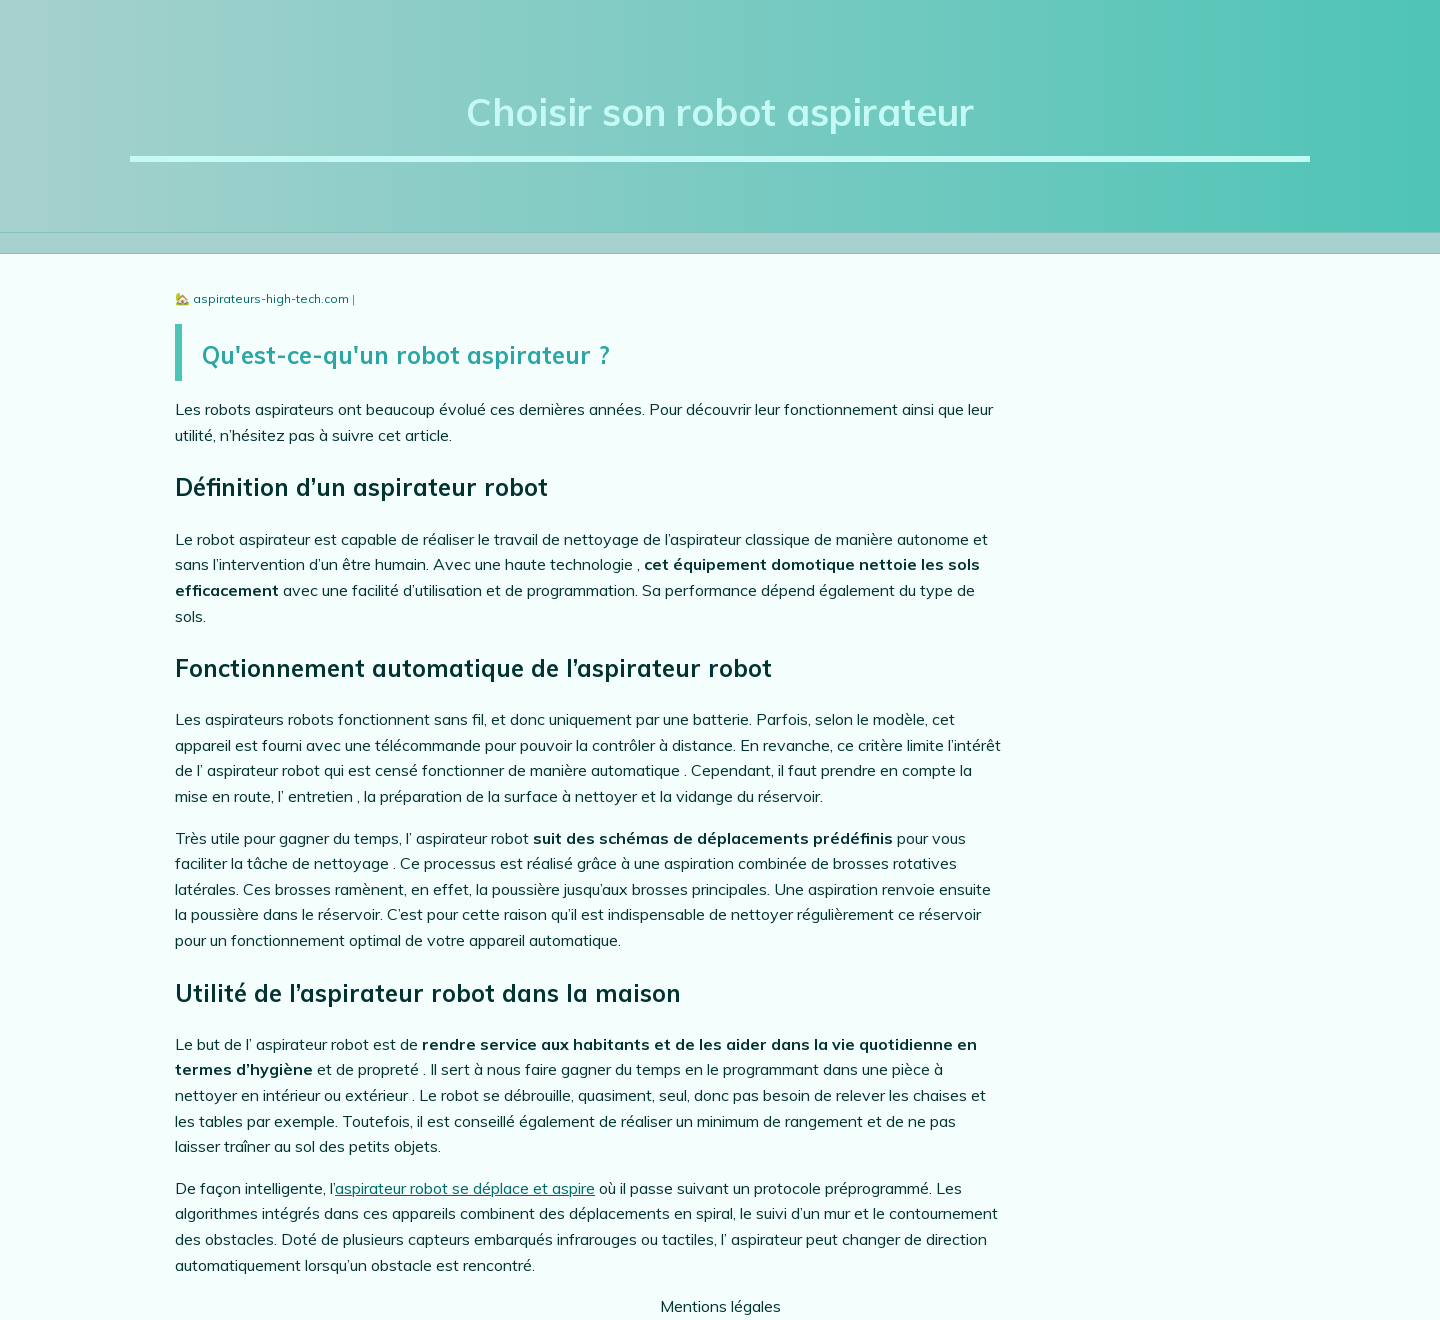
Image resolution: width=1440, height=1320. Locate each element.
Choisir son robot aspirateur (720, 112)
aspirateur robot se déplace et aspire (465, 1188)
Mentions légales (720, 1306)
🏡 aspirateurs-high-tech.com (263, 298)
